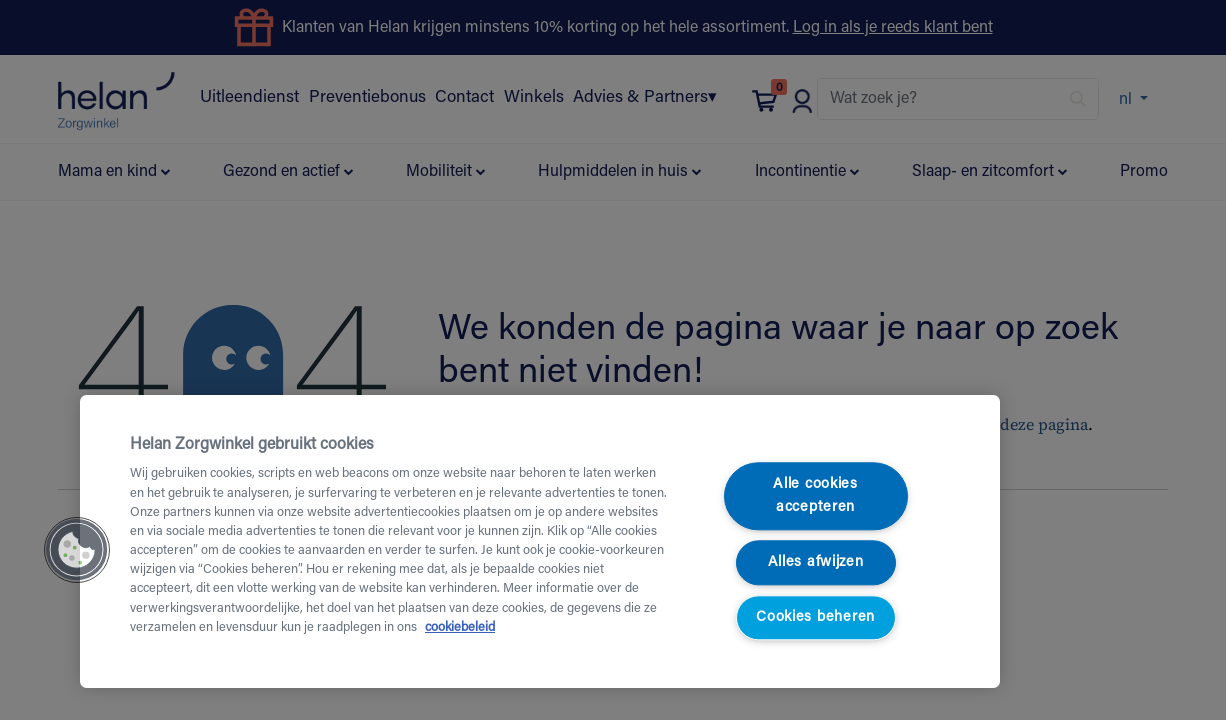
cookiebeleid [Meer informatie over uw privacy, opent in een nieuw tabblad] (460, 628)
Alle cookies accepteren (815, 497)
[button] (77, 550)
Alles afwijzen (816, 562)
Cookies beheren (815, 617)
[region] (540, 541)
